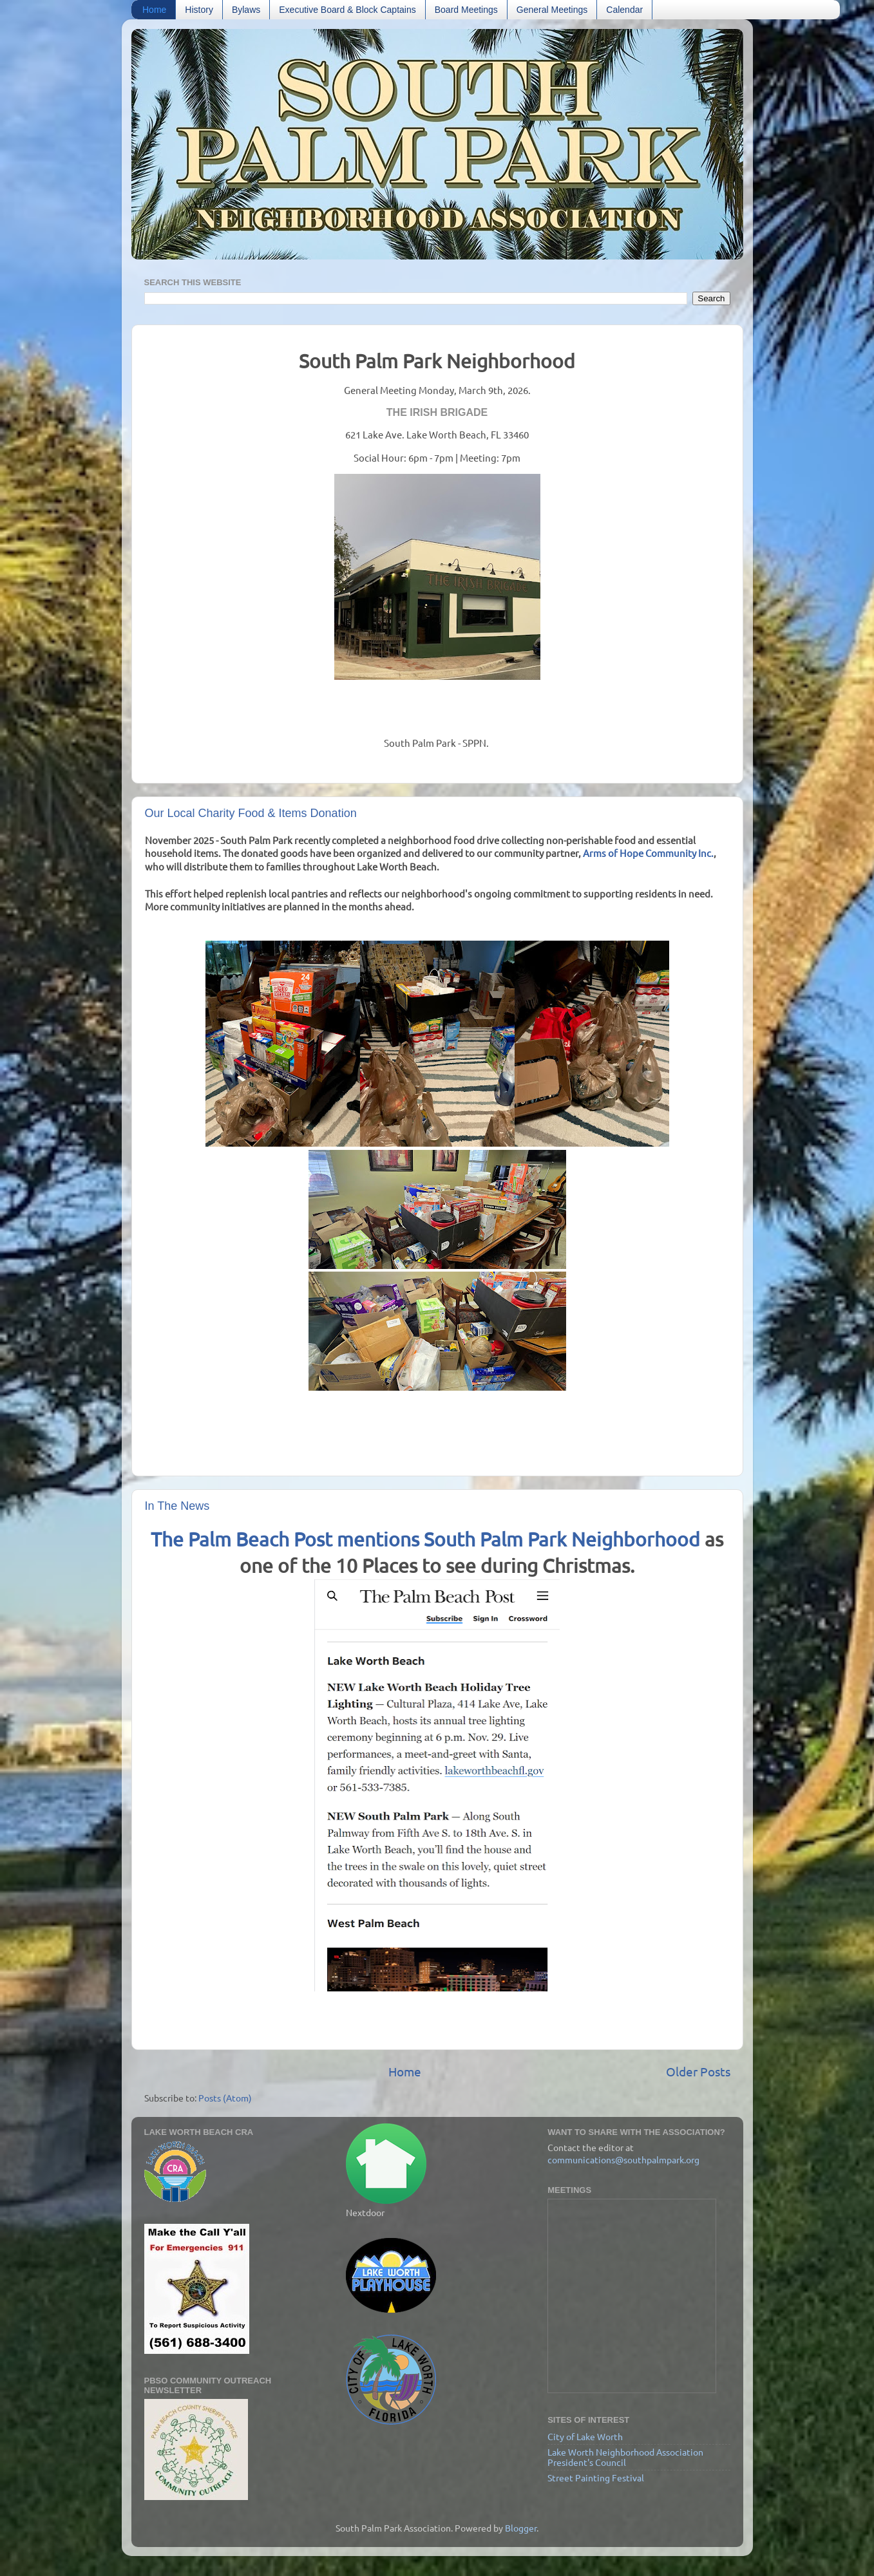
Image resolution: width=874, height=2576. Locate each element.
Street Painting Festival (595, 2477)
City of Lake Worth (585, 2436)
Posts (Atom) (225, 2097)
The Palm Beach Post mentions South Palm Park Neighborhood (425, 1539)
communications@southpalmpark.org (623, 2159)
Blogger (521, 2528)
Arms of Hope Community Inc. (648, 853)
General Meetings (552, 10)
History (199, 10)
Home (154, 10)
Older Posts (698, 2071)
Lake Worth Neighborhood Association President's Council (625, 2457)
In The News (177, 1506)
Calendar (624, 10)
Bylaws (246, 10)
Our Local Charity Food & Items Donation (251, 813)
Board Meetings (466, 10)
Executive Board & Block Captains (347, 10)
